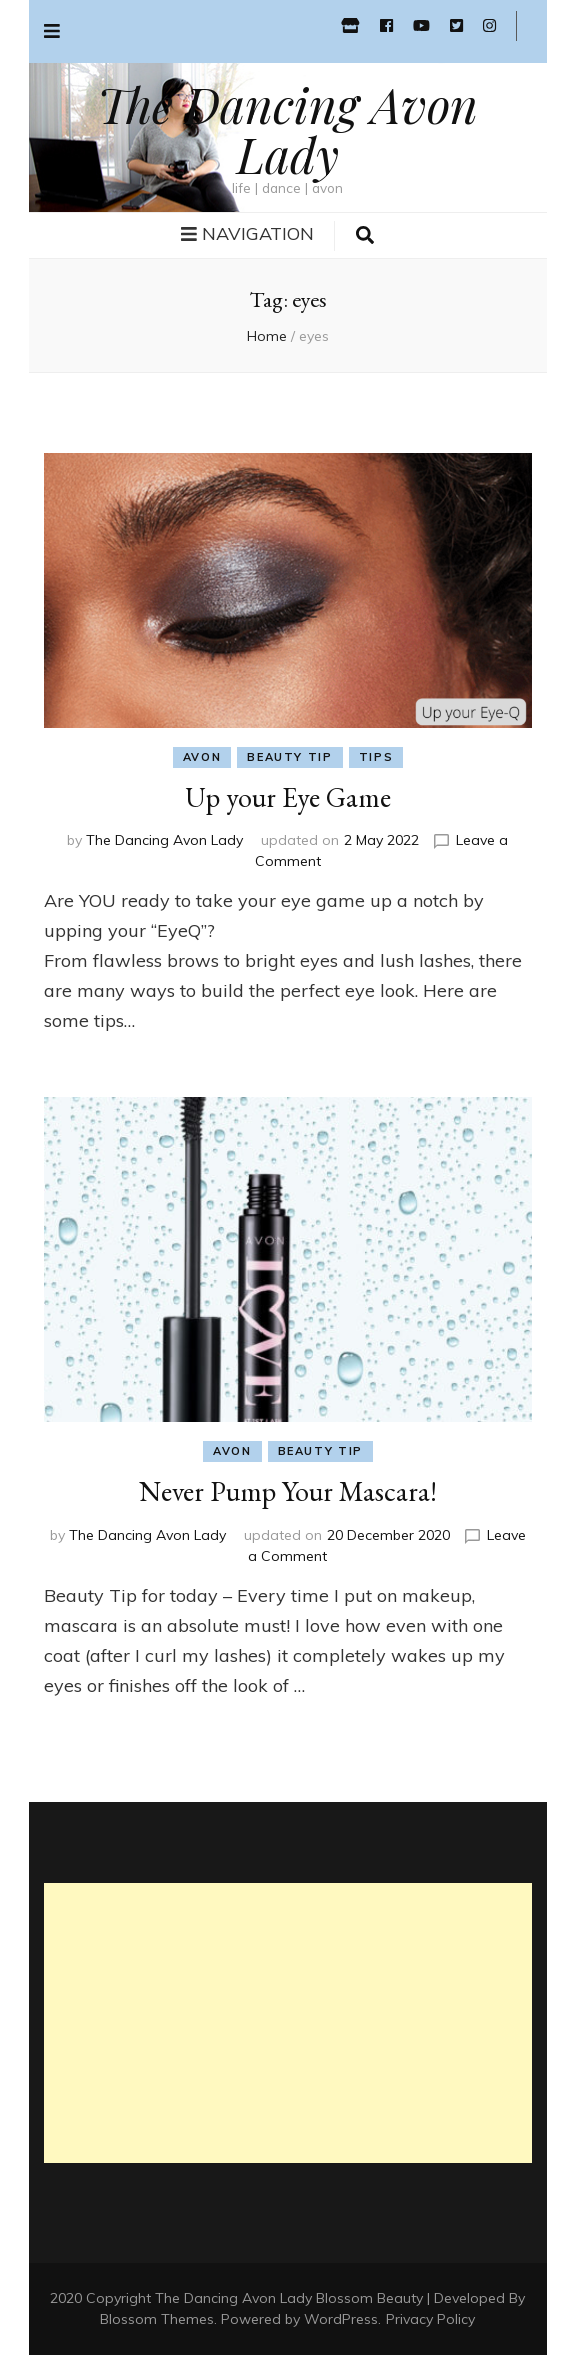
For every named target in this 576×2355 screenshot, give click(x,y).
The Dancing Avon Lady (287, 129)
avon (202, 757)
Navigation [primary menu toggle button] (247, 233)
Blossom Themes (157, 2319)
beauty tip (290, 757)
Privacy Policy (430, 2319)
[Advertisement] (288, 2023)
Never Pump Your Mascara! (288, 1491)
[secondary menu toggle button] (52, 31)
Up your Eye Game (288, 797)
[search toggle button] (365, 236)
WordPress (341, 2319)
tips (376, 757)
